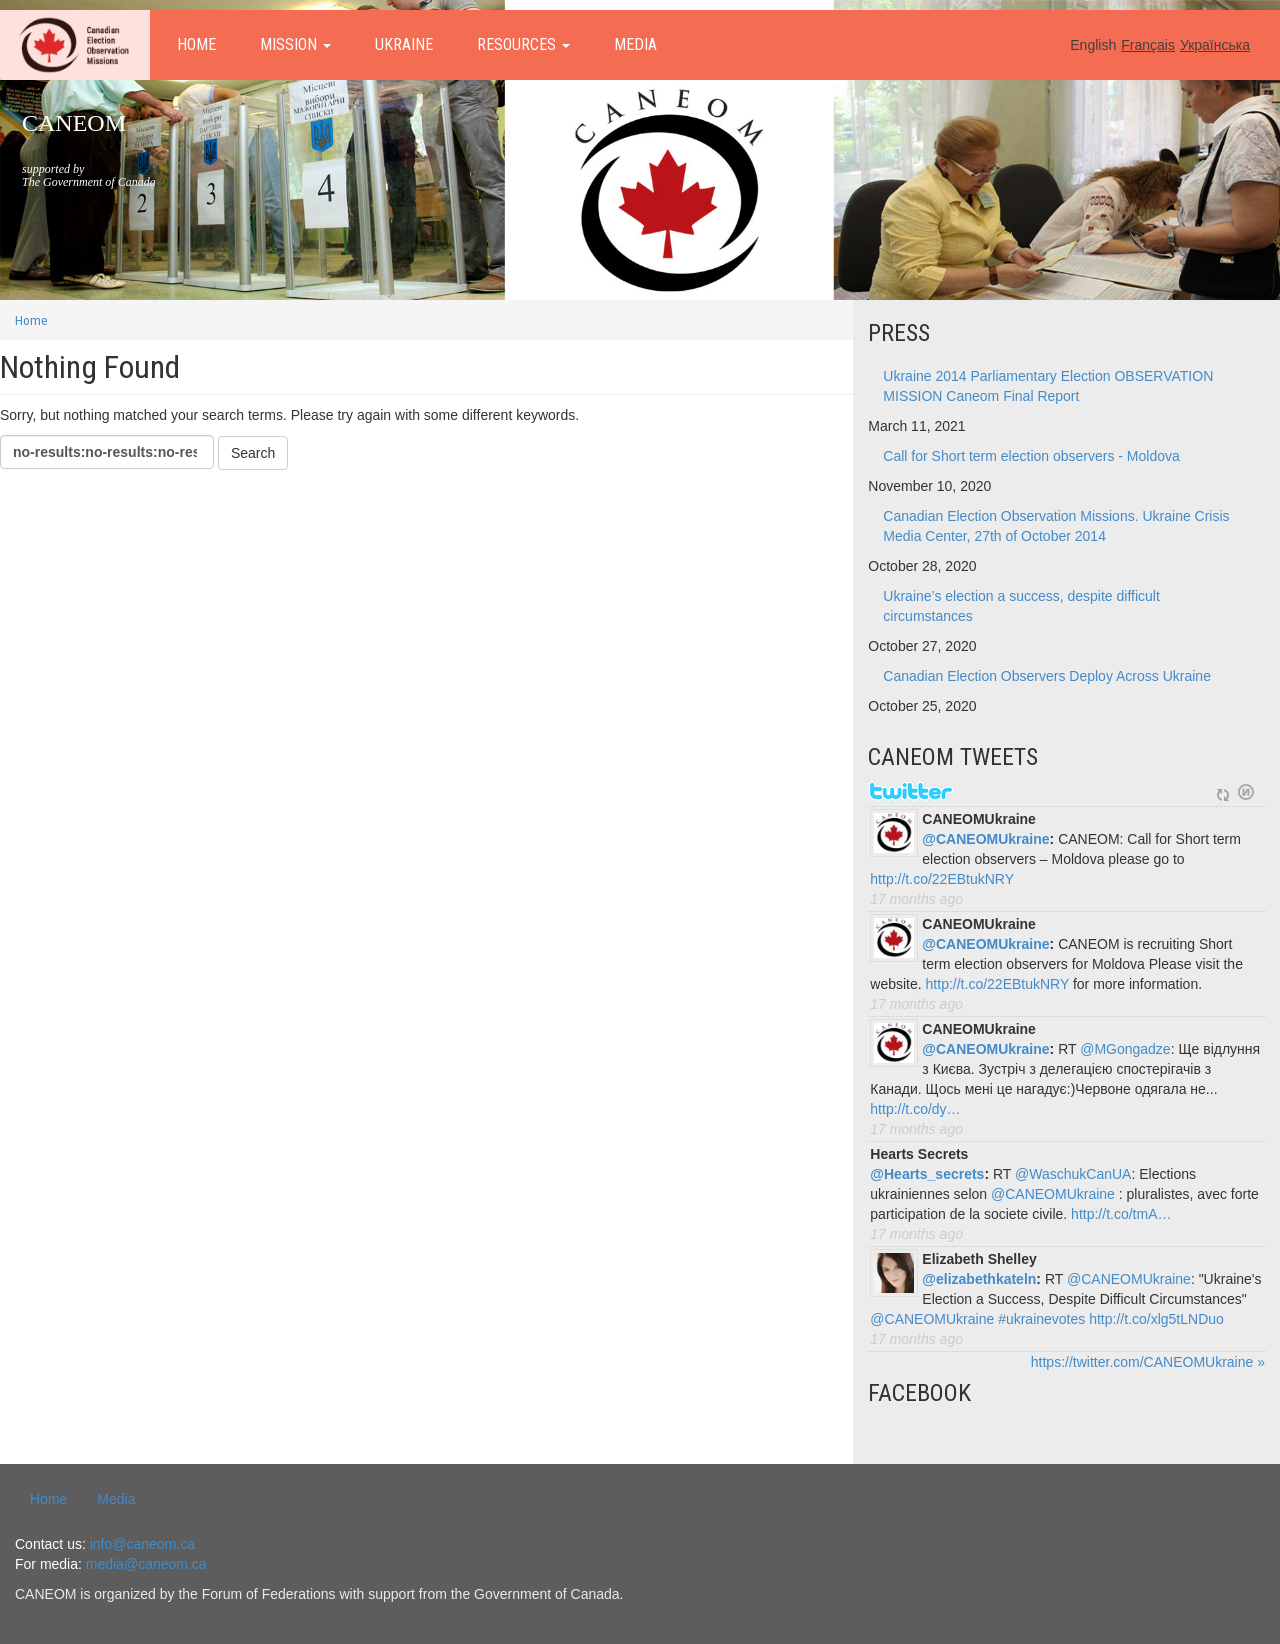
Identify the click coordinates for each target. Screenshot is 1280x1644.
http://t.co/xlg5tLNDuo (1156, 1319)
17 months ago (916, 899)
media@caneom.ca (146, 1564)
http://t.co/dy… (915, 1109)
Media (635, 44)
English (1093, 45)
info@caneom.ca (142, 1544)
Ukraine (404, 44)
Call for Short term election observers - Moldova (1031, 456)
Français (1148, 45)
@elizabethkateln (979, 1279)
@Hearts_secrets (927, 1174)
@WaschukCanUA (1073, 1174)
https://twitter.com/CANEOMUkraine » (1148, 1362)
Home (196, 44)
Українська (1215, 45)
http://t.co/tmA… (1121, 1214)
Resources (523, 44)
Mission (295, 44)
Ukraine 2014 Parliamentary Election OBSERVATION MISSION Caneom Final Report (1048, 386)
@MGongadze (1125, 1049)
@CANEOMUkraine (985, 839)
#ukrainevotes (1041, 1319)
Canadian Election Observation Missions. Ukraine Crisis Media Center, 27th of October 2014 (1056, 526)
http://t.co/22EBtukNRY (942, 879)
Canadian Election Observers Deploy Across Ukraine (1047, 676)
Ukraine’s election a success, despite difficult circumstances (1021, 606)
